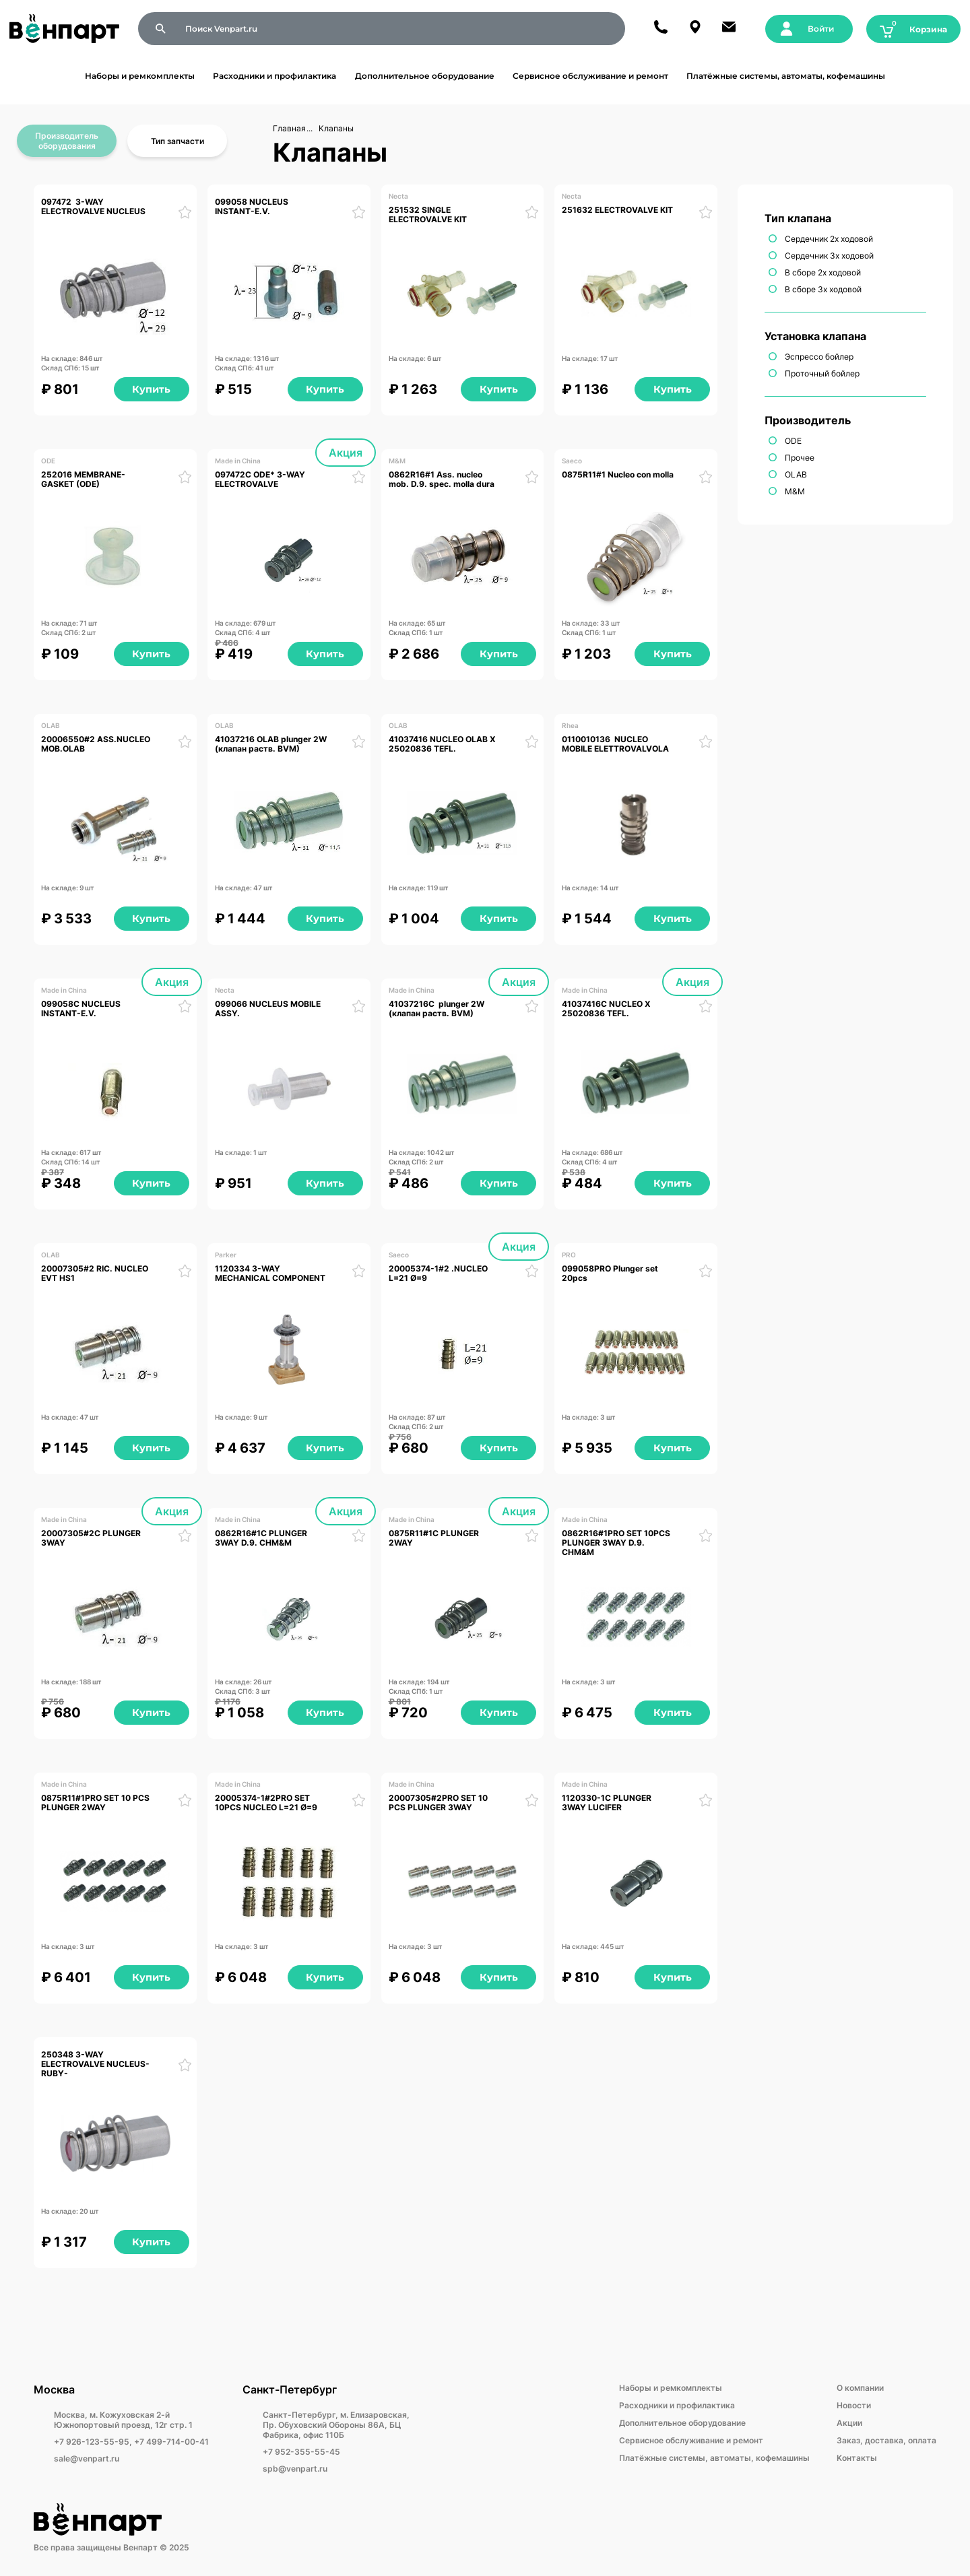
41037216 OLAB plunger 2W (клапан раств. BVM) (272, 744)
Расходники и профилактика (274, 76)
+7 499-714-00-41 (171, 2442)
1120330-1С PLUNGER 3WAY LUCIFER (607, 1802)
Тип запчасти (177, 141)
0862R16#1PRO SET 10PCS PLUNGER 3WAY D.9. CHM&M (617, 1543)
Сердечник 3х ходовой (829, 256)
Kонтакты (857, 2458)
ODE (793, 441)
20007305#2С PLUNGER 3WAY (92, 1538)
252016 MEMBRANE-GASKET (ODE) (83, 479)
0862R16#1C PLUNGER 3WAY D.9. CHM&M (262, 1538)
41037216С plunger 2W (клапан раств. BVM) (437, 1008)
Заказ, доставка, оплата (886, 2440)
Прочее (799, 458)
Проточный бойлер (822, 373)
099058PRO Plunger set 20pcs (611, 1273)
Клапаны (336, 128)
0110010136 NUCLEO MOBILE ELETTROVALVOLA (615, 744)
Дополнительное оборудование (424, 76)
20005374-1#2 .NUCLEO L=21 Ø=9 (439, 1273)
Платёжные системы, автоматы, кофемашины (785, 76)
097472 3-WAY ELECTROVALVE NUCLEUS (95, 206)
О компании (860, 2388)
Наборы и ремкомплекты (140, 76)
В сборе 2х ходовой (823, 272)
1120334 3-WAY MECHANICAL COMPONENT (271, 1273)
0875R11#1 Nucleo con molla (618, 475)
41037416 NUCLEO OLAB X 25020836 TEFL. (443, 744)
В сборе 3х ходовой (823, 289)
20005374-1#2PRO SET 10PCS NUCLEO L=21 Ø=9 (266, 1802)
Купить (151, 389)
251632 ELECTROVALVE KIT (617, 210)
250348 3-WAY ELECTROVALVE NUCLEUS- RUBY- (96, 2064)
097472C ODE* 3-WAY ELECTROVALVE (261, 479)
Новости (854, 2405)
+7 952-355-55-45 (301, 2452)
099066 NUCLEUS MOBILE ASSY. (269, 1008)
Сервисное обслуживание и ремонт (590, 76)
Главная (289, 128)
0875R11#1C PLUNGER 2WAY (435, 1538)
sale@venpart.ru (86, 2458)
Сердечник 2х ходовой (829, 239)
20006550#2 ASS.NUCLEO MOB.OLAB (96, 744)
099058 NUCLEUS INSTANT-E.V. (252, 206)
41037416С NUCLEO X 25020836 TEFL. (607, 1008)
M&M (795, 491)
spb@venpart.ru (295, 2469)
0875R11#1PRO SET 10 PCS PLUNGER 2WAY (96, 1802)
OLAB (796, 474)
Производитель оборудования (66, 141)
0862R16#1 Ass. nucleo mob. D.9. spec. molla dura (442, 479)
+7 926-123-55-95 (91, 2442)
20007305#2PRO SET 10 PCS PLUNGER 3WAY (439, 1802)
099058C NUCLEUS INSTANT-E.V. (82, 1008)
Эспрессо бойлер (819, 357)
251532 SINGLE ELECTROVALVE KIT (428, 214)
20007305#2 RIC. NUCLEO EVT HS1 (95, 1273)
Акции (849, 2423)
